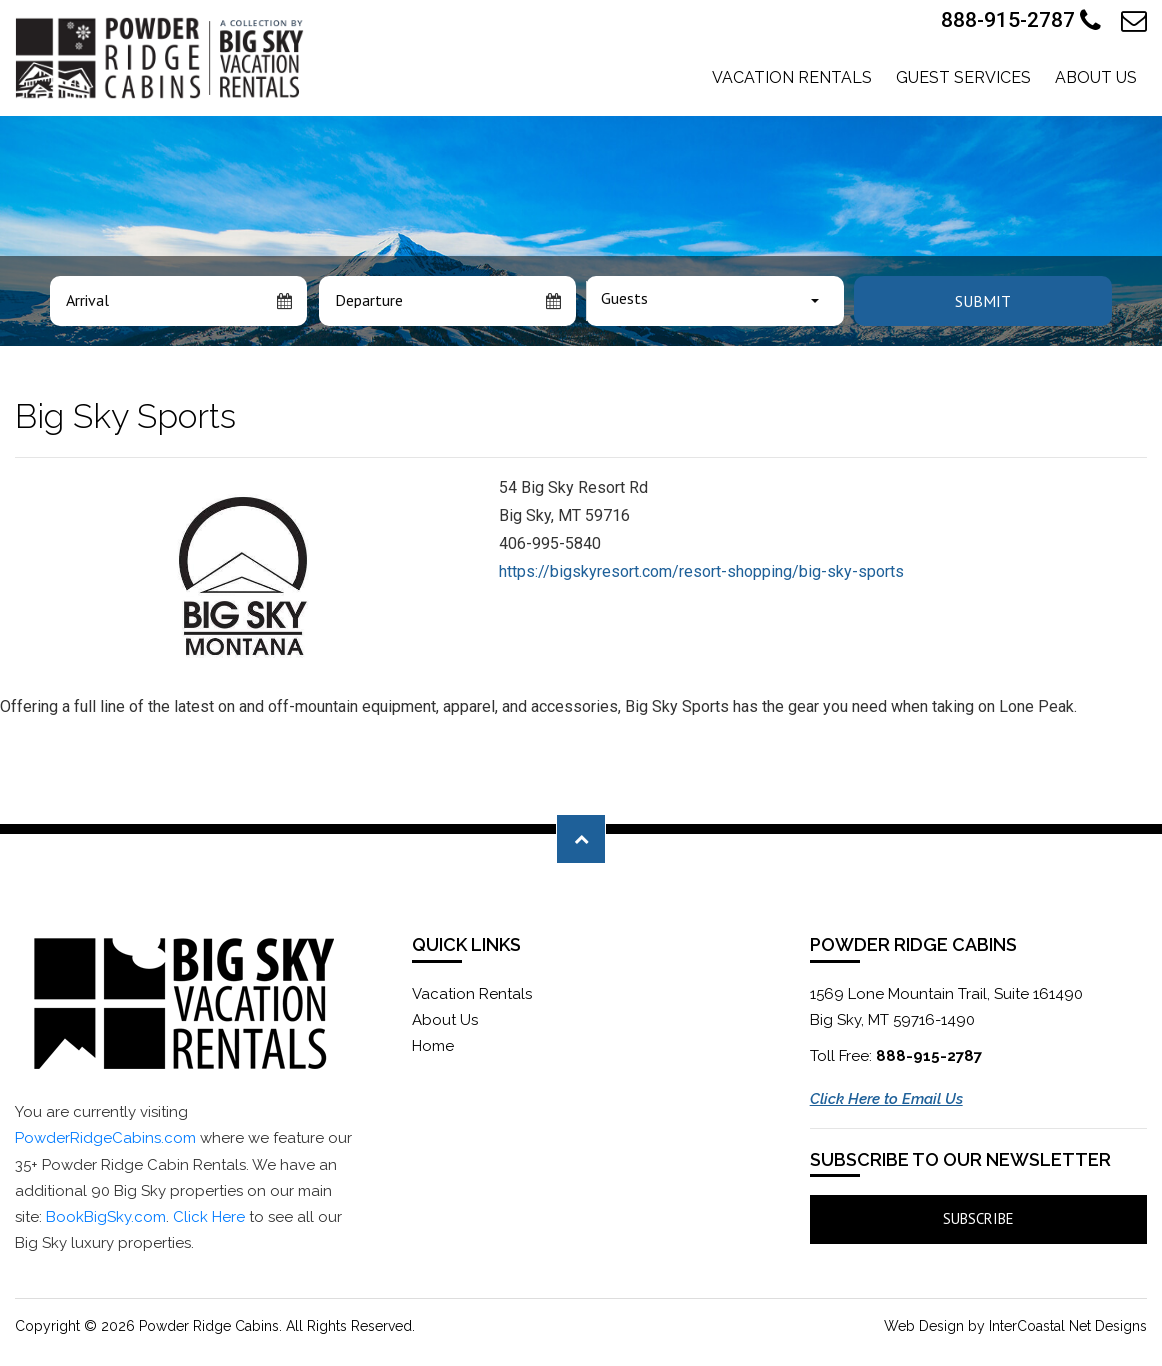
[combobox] (715, 301)
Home (433, 1046)
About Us (1096, 77)
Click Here (209, 1217)
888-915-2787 (1021, 21)
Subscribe (978, 1218)
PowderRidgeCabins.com (105, 1138)
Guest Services (963, 77)
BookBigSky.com (106, 1217)
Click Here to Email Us (886, 1099)
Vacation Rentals (792, 77)
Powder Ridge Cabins (162, 58)
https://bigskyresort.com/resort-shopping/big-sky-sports (701, 571)
